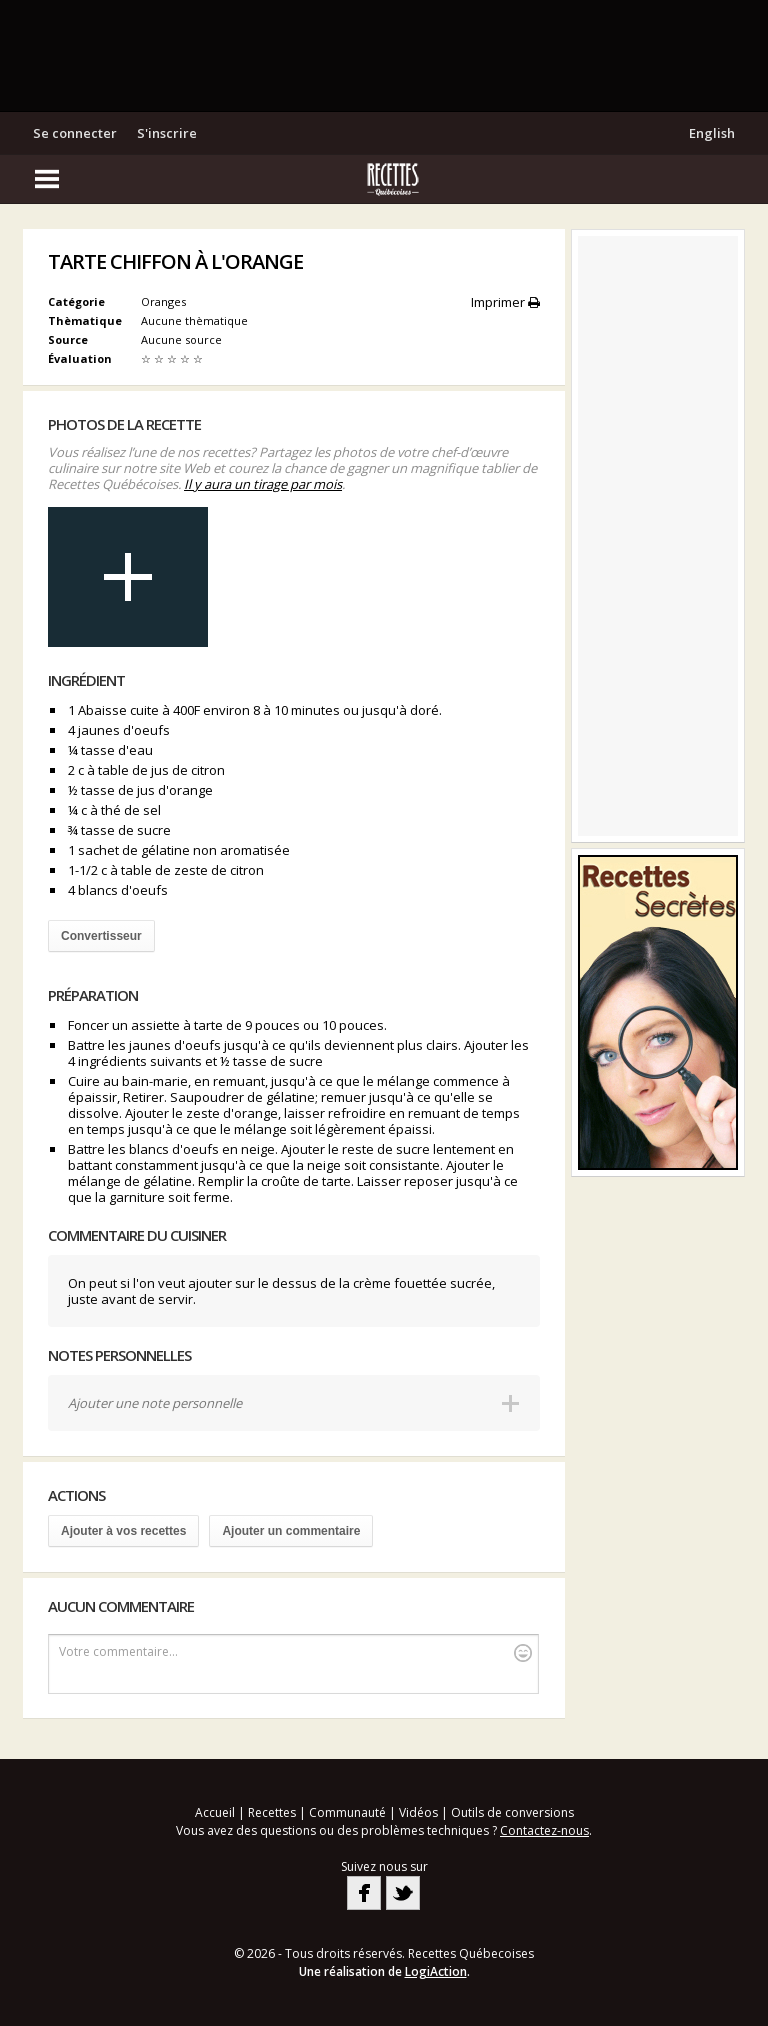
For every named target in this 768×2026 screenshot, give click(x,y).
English (712, 133)
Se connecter (75, 133)
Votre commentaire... (295, 1652)
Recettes (272, 1812)
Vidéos (418, 1812)
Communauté (347, 1812)
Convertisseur (101, 936)
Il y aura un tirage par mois (263, 484)
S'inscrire (167, 133)
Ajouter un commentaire (291, 1531)
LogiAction (436, 1971)
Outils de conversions (512, 1812)
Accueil (215, 1812)
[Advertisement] (384, 55)
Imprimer (505, 302)
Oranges (163, 301)
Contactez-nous (544, 1830)
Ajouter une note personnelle (155, 1403)
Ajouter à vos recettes (123, 1531)
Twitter (403, 1893)
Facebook (364, 1893)
